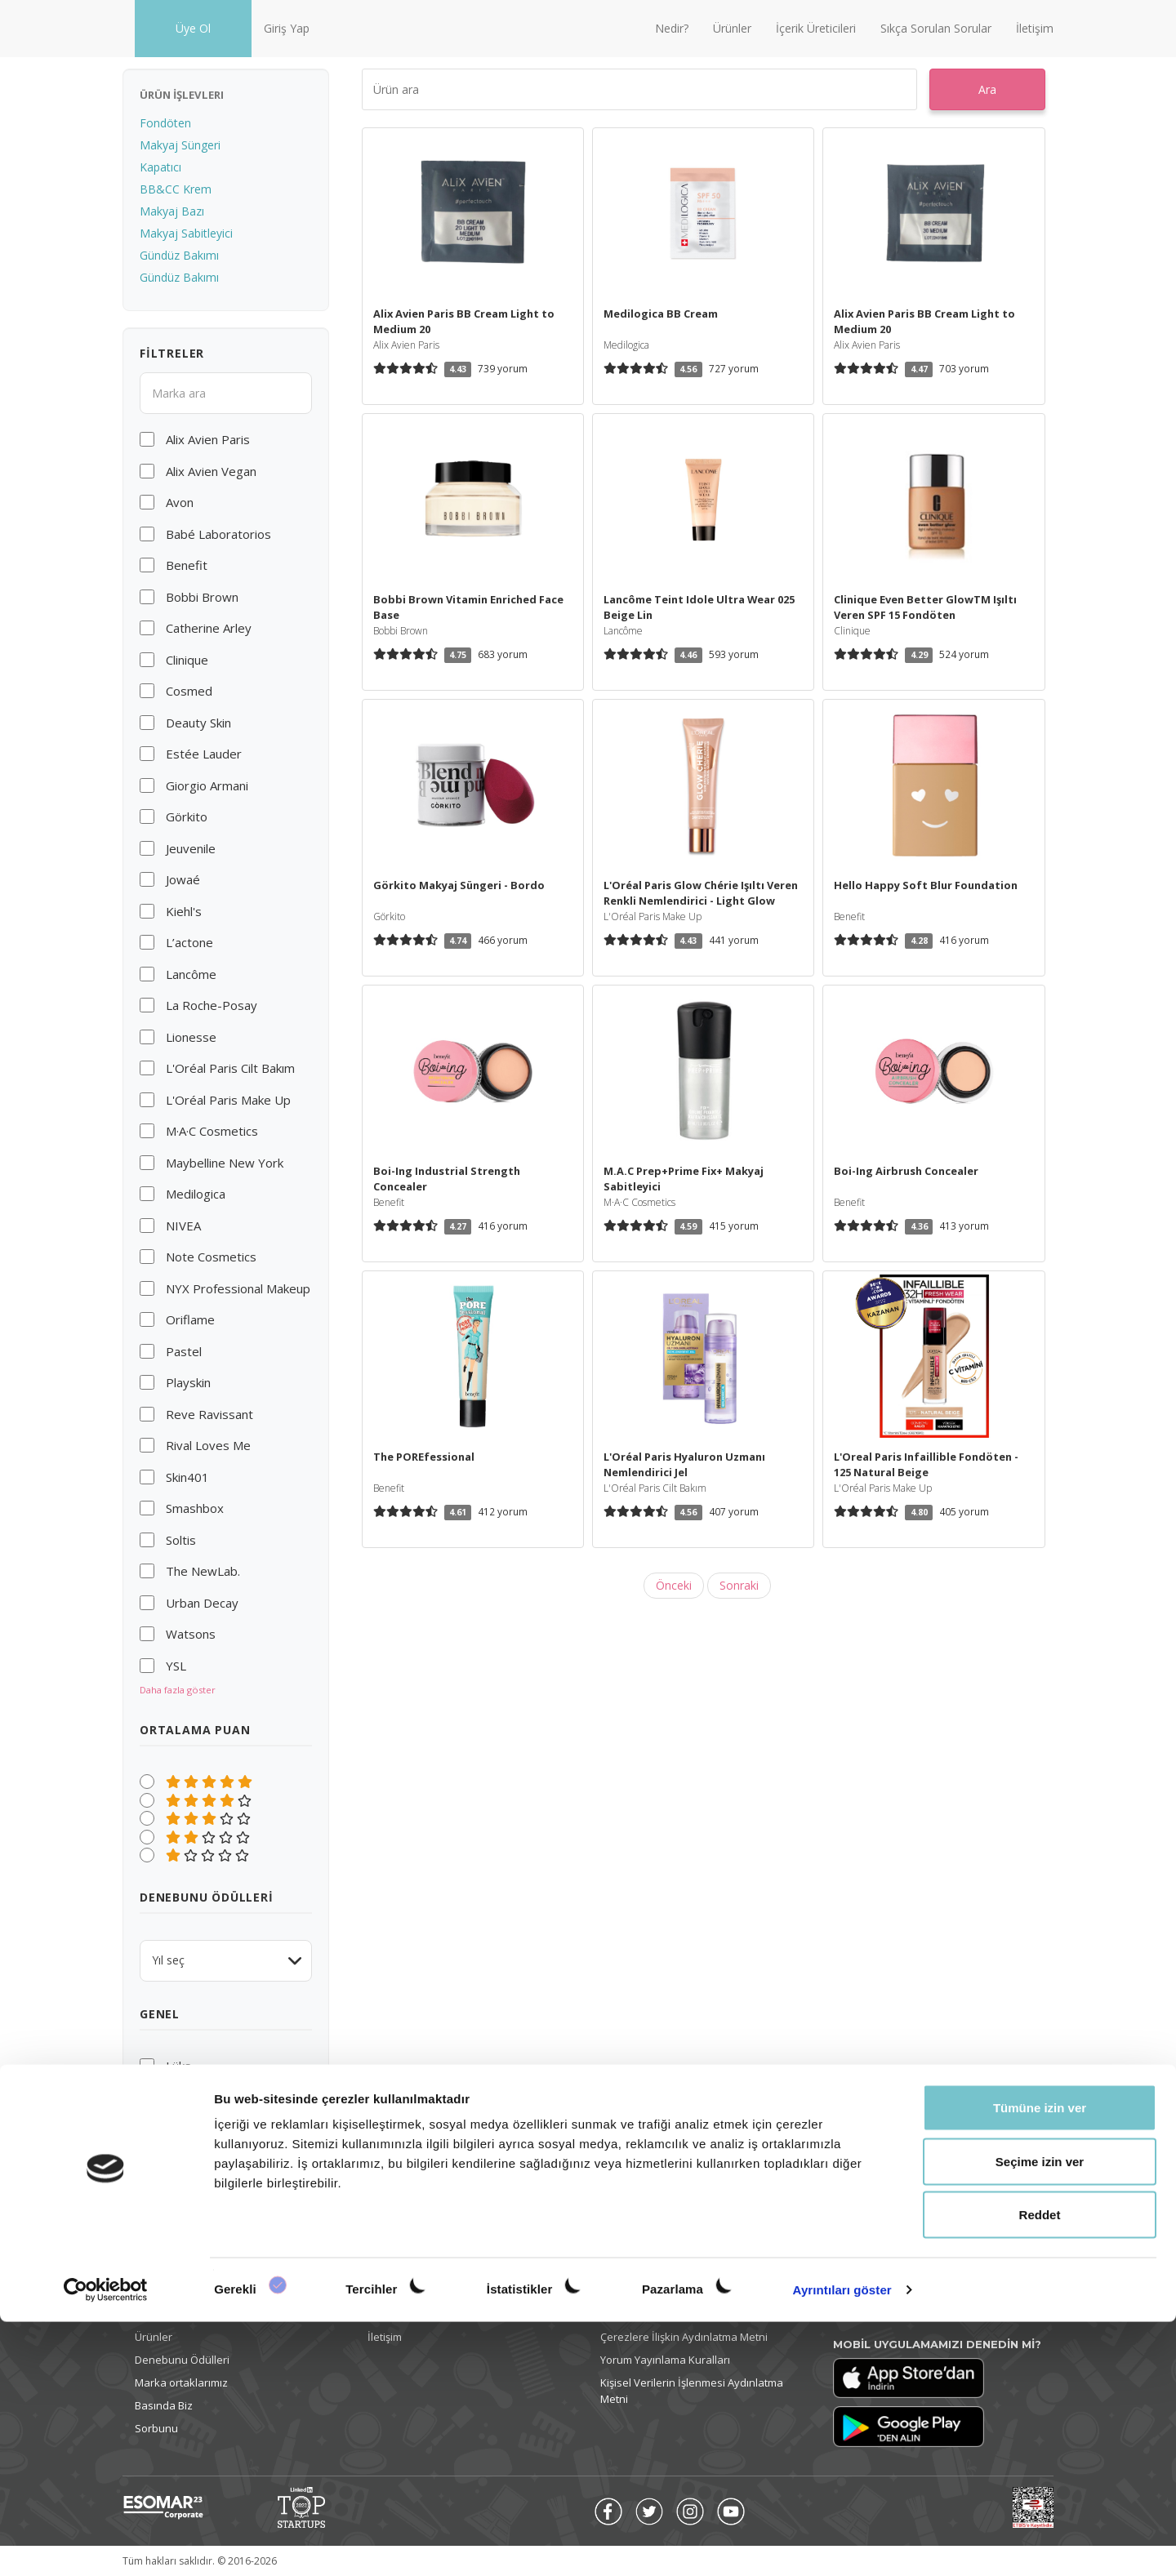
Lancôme (191, 974)
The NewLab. (203, 1571)
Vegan (183, 2120)
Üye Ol (193, 28)
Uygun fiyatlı (200, 2083)
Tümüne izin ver (1039, 2362)
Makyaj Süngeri (180, 145)
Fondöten (165, 123)
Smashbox (195, 1508)
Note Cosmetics (211, 1256)
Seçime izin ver (1040, 2416)
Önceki (674, 1585)
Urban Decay (202, 1603)
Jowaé (183, 879)
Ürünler (732, 28)
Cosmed (189, 691)
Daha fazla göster (178, 1690)
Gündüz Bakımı (179, 255)
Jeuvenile (191, 848)
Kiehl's (184, 911)
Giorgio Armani (207, 785)
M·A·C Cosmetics (212, 1131)
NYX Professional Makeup (238, 1288)
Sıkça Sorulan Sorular (935, 28)
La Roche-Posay (211, 1005)
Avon (180, 502)
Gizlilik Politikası (639, 2314)
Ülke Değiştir (863, 2314)
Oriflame (190, 1319)
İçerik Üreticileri (816, 28)
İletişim (1035, 28)
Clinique (187, 660)
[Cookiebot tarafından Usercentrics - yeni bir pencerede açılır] (105, 2544)
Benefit (186, 565)
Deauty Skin (198, 722)
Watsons (191, 1634)
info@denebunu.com (900, 2291)
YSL (176, 1665)
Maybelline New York (224, 1163)
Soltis (181, 1540)
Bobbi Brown (202, 597)
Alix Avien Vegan (211, 471)
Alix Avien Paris (208, 439)
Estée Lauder (204, 753)
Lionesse (191, 1037)
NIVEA (183, 1225)
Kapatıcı (160, 167)
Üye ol (150, 2291)
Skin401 (187, 1477)
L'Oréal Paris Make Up (228, 1100)
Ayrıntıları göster (842, 2544)
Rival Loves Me (208, 1445)
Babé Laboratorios (218, 534)
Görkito (186, 816)
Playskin (188, 1382)
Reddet (1040, 2469)
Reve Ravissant (209, 1414)
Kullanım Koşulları (644, 2291)
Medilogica (195, 1194)
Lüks (178, 2066)
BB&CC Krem (176, 189)
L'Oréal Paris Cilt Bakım (230, 1068)
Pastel (184, 1351)
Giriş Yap (287, 28)
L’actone (189, 942)
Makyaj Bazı (172, 211)
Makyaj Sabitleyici (186, 233)
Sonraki (739, 1585)
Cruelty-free (200, 2102)
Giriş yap (156, 2314)
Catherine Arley (209, 628)
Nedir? (671, 28)
